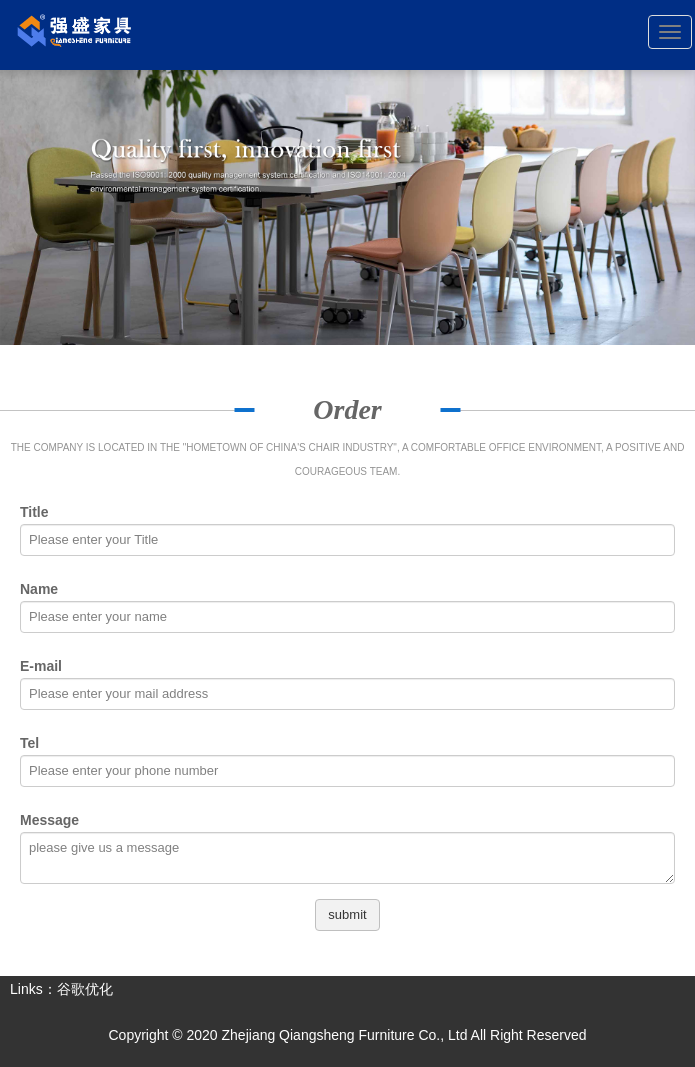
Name (39, 589)
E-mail (41, 666)
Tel (29, 743)
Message (49, 820)
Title (34, 512)
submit (347, 914)
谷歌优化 (85, 989)
